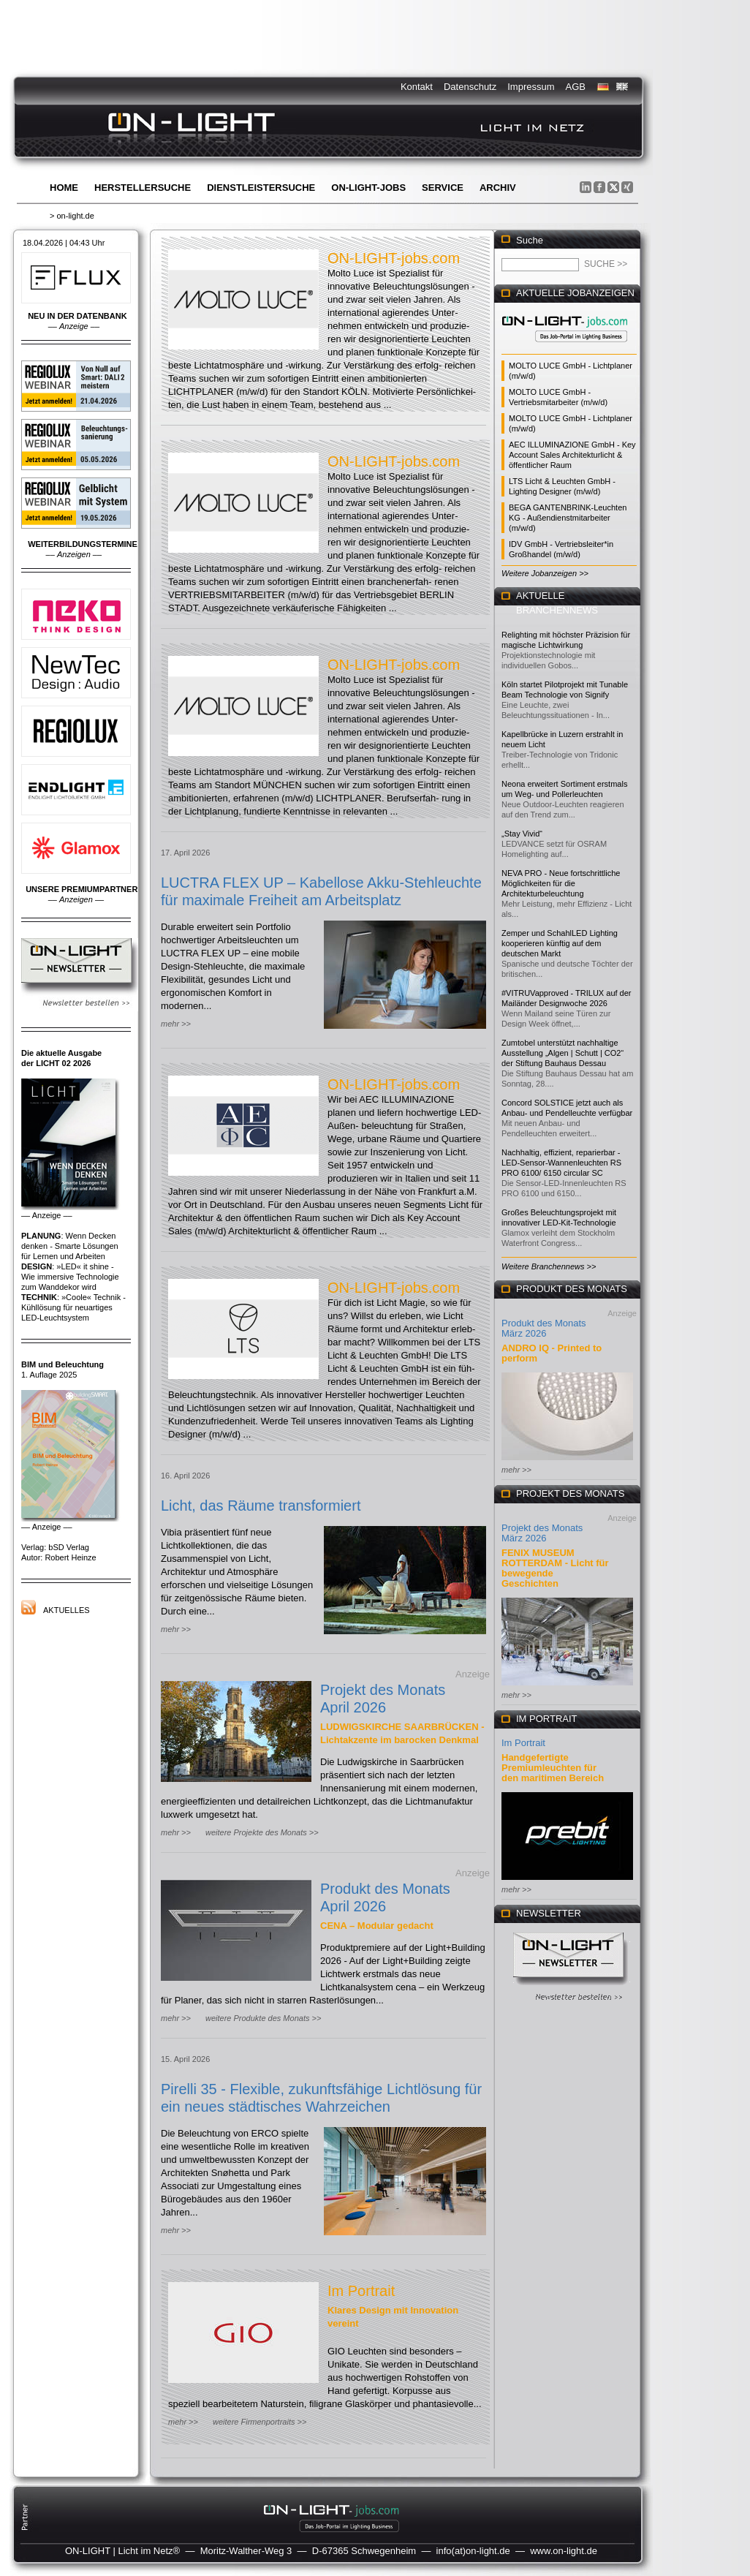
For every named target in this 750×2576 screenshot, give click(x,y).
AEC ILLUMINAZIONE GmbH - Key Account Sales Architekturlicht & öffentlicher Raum (572, 454)
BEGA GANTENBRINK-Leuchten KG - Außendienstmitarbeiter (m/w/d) (567, 517)
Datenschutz (470, 86)
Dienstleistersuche (261, 187)
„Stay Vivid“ (521, 833)
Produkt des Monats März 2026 (543, 1328)
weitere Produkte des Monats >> (263, 2018)
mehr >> (176, 1023)
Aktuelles (66, 1610)
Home (64, 187)
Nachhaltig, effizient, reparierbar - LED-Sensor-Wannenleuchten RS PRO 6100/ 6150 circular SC (561, 1162)
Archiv (498, 187)
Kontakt (417, 86)
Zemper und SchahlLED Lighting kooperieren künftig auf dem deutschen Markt (559, 943)
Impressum (530, 86)
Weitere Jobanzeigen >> (544, 573)
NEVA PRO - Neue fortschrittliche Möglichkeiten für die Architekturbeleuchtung (560, 883)
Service (442, 187)
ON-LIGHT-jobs (368, 187)
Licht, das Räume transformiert (260, 1505)
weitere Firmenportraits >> (259, 2421)
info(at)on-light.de (473, 2550)
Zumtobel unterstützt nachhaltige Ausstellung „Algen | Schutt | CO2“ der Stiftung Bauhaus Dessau (562, 1053)
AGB (576, 86)
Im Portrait (361, 2291)
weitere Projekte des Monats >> (262, 1832)
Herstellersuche (142, 187)
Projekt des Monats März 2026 (542, 1533)
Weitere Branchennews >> (548, 1266)
